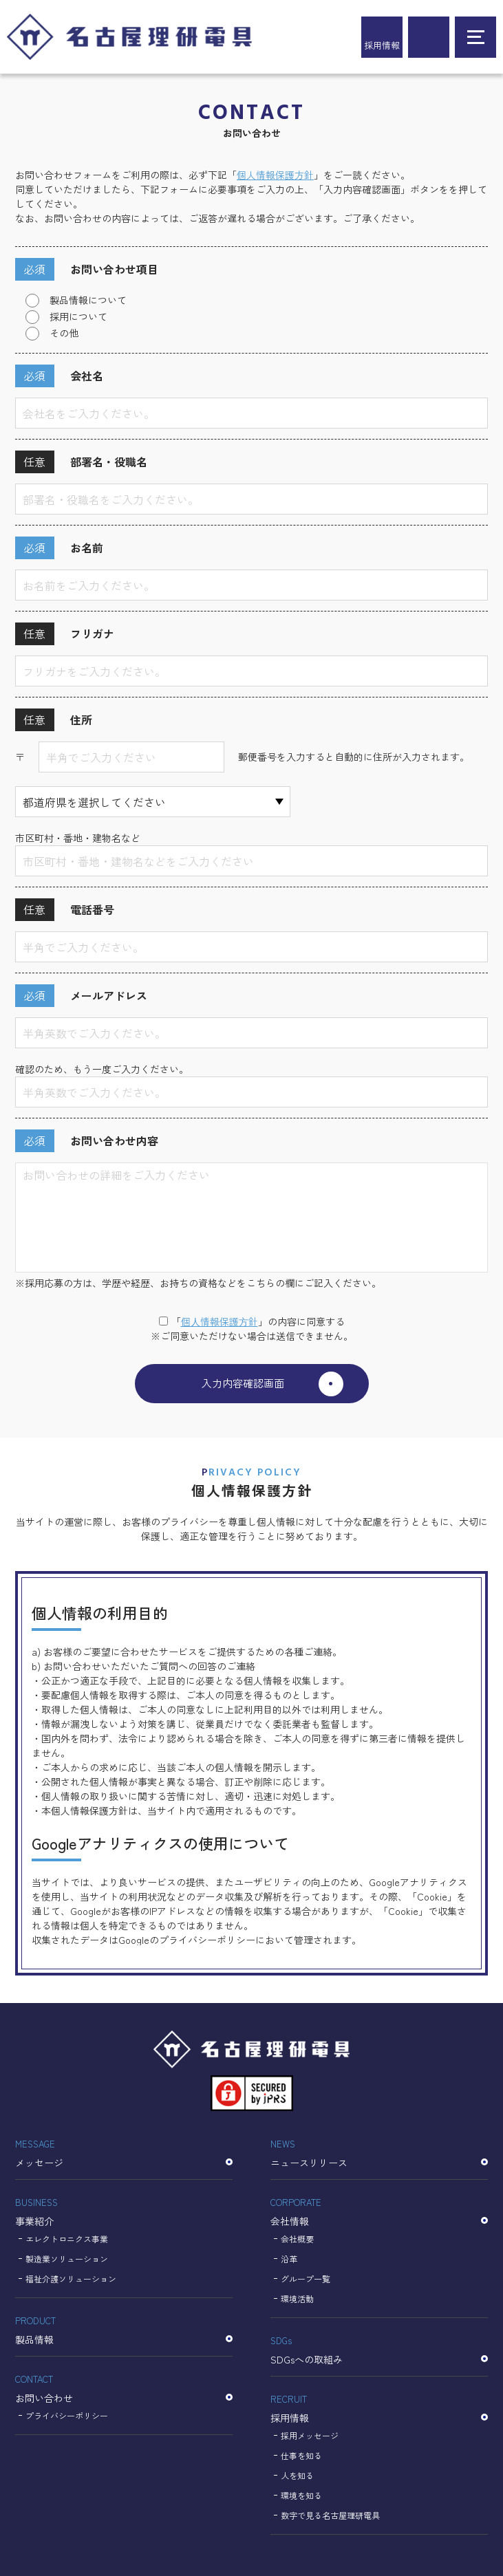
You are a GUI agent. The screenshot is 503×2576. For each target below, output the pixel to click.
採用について (78, 316)
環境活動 (297, 2298)
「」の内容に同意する (252, 1321)
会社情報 (379, 2211)
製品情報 (124, 2329)
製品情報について (88, 300)
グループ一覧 (305, 2278)
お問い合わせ (124, 2387)
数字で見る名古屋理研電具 (330, 2515)
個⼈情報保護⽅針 (219, 1321)
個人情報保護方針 (275, 175)
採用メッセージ (310, 2435)
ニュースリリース (379, 2152)
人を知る (297, 2475)
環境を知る (301, 2495)
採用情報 (382, 45)
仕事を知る (301, 2455)
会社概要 (297, 2238)
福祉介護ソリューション (70, 2278)
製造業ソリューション (66, 2258)
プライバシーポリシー (66, 2415)
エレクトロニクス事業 (66, 2238)
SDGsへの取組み (379, 2349)
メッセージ (124, 2152)
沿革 (289, 2258)
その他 (64, 333)
